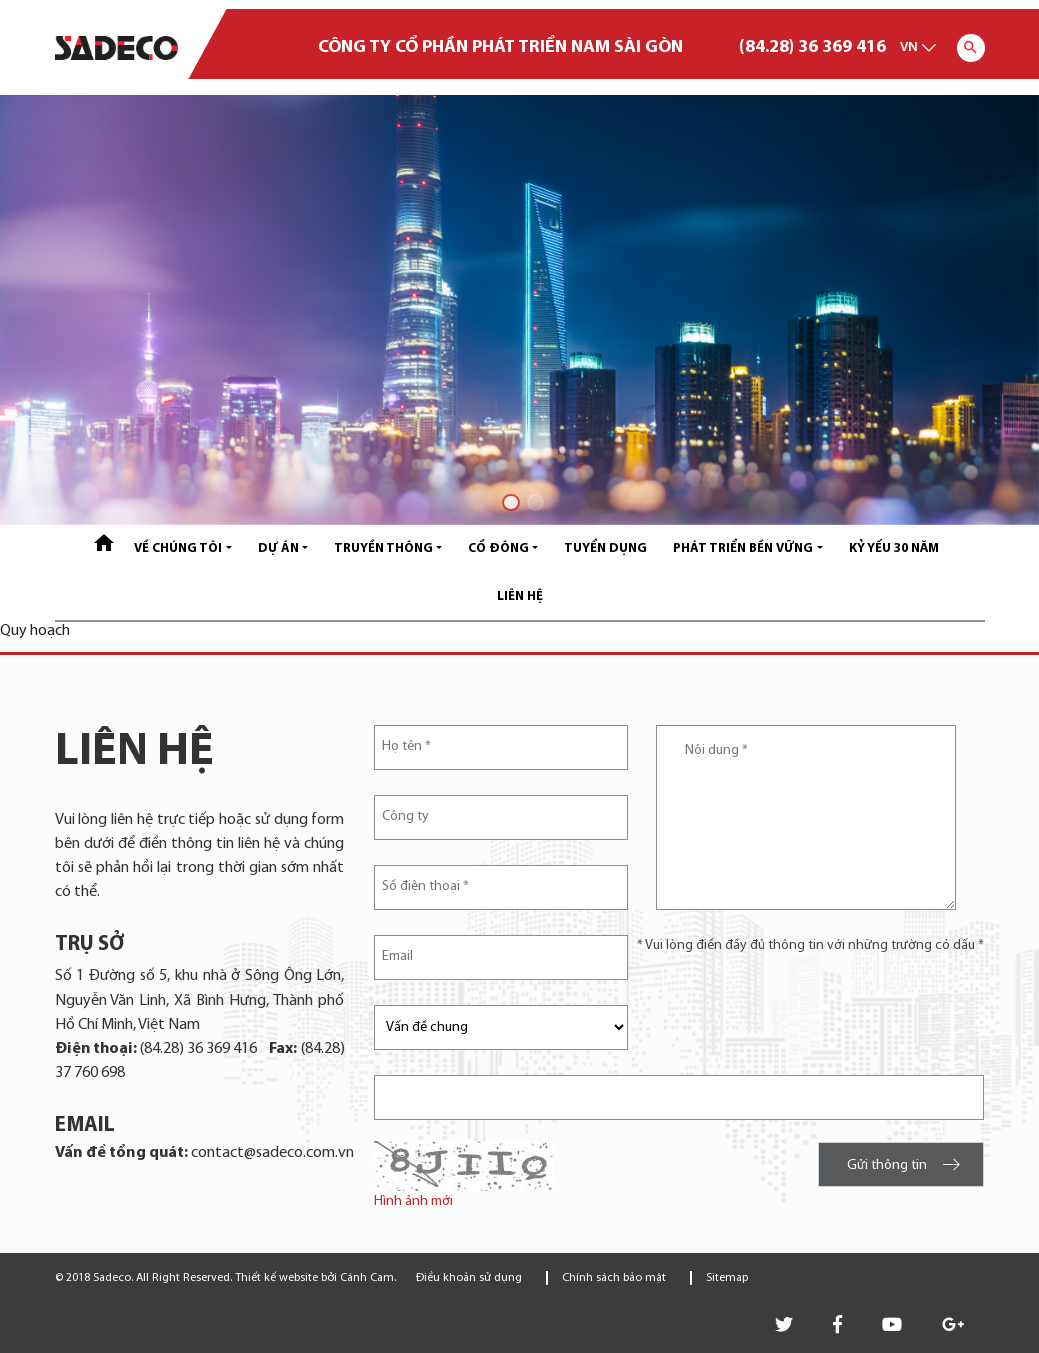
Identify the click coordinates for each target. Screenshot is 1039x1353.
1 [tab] (507, 499)
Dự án (278, 548)
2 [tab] (532, 499)
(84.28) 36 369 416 (812, 47)
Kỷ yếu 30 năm (894, 548)
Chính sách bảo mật (614, 1278)
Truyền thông (383, 548)
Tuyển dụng (605, 548)
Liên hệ (520, 596)
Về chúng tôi (178, 548)
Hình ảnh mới (413, 1201)
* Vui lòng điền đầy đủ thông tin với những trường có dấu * (810, 945)
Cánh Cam (367, 1278)
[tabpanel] (519, 310)
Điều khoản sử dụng (469, 1278)
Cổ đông (498, 548)
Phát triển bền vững (743, 548)
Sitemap (727, 1278)
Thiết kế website (276, 1278)
